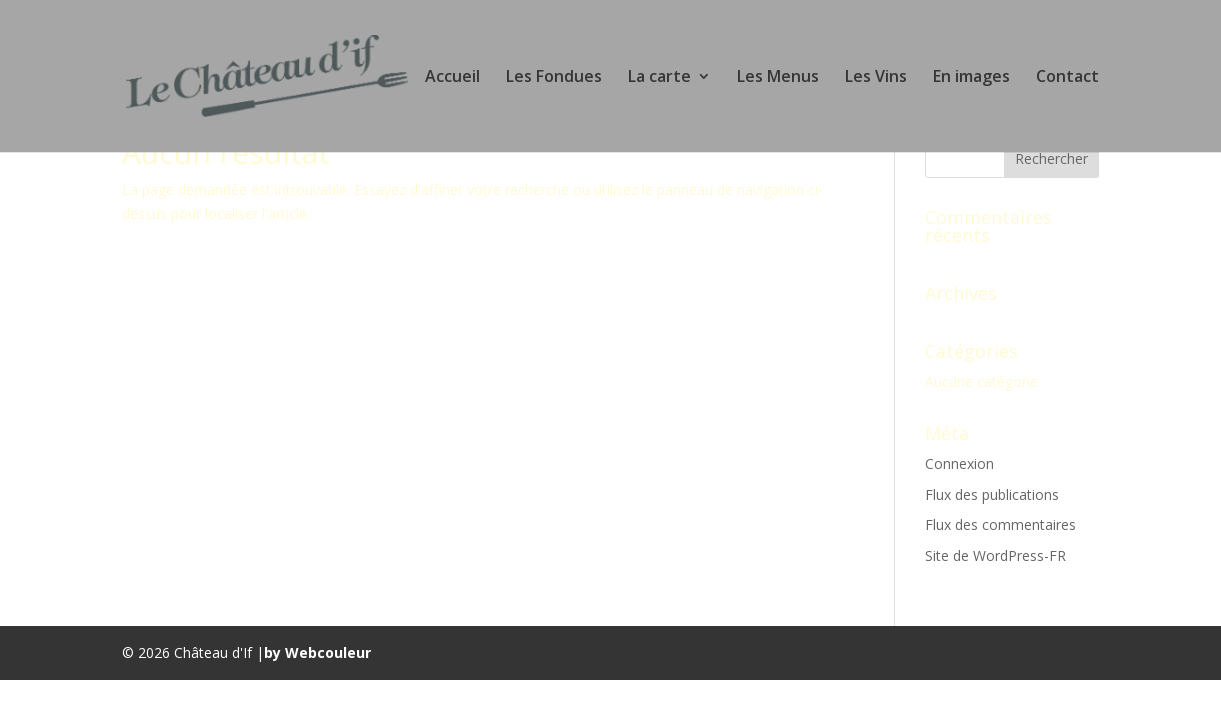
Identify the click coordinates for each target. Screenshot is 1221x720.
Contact (1067, 78)
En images (971, 78)
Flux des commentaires (1000, 524)
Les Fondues (554, 78)
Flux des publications (992, 494)
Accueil (452, 78)
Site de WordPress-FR (995, 555)
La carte (659, 78)
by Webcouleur (317, 652)
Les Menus (778, 78)
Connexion (959, 463)
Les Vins (876, 78)
